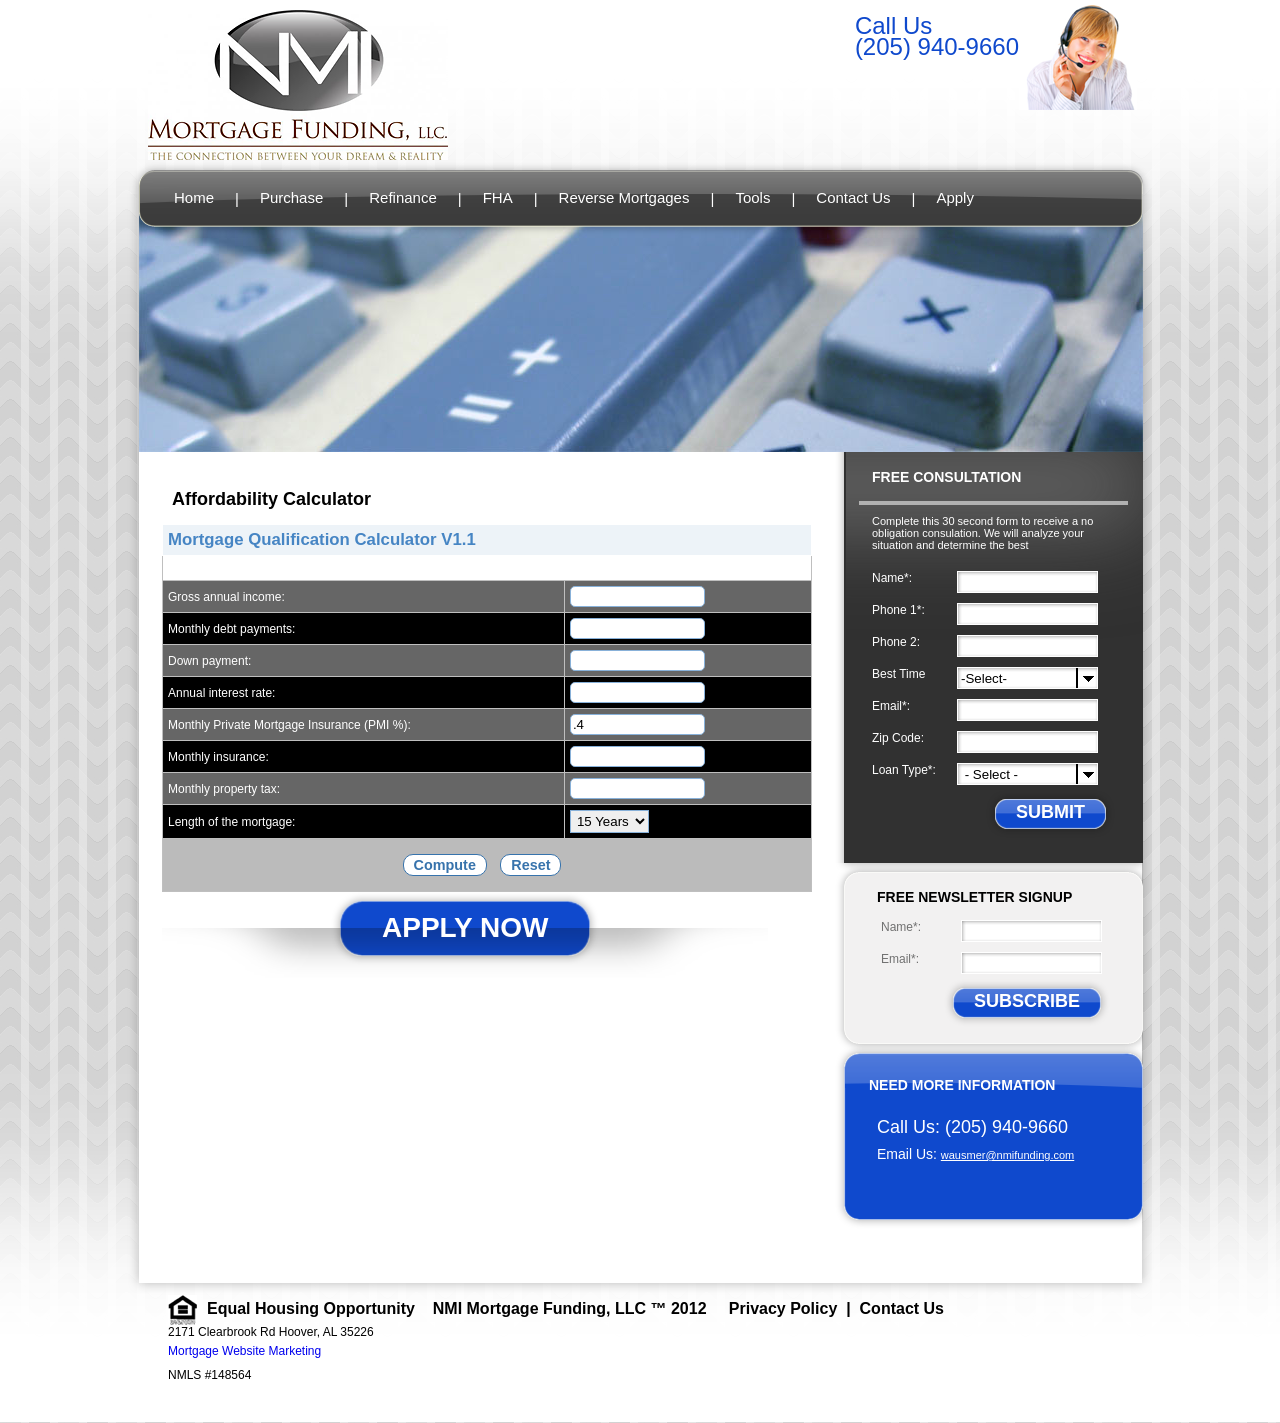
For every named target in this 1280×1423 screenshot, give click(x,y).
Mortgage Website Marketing (244, 1351)
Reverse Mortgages (624, 197)
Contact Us (853, 197)
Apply (955, 197)
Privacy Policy (783, 1308)
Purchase (291, 197)
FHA (498, 197)
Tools (752, 197)
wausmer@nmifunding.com (1007, 1155)
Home (194, 197)
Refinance (403, 197)
